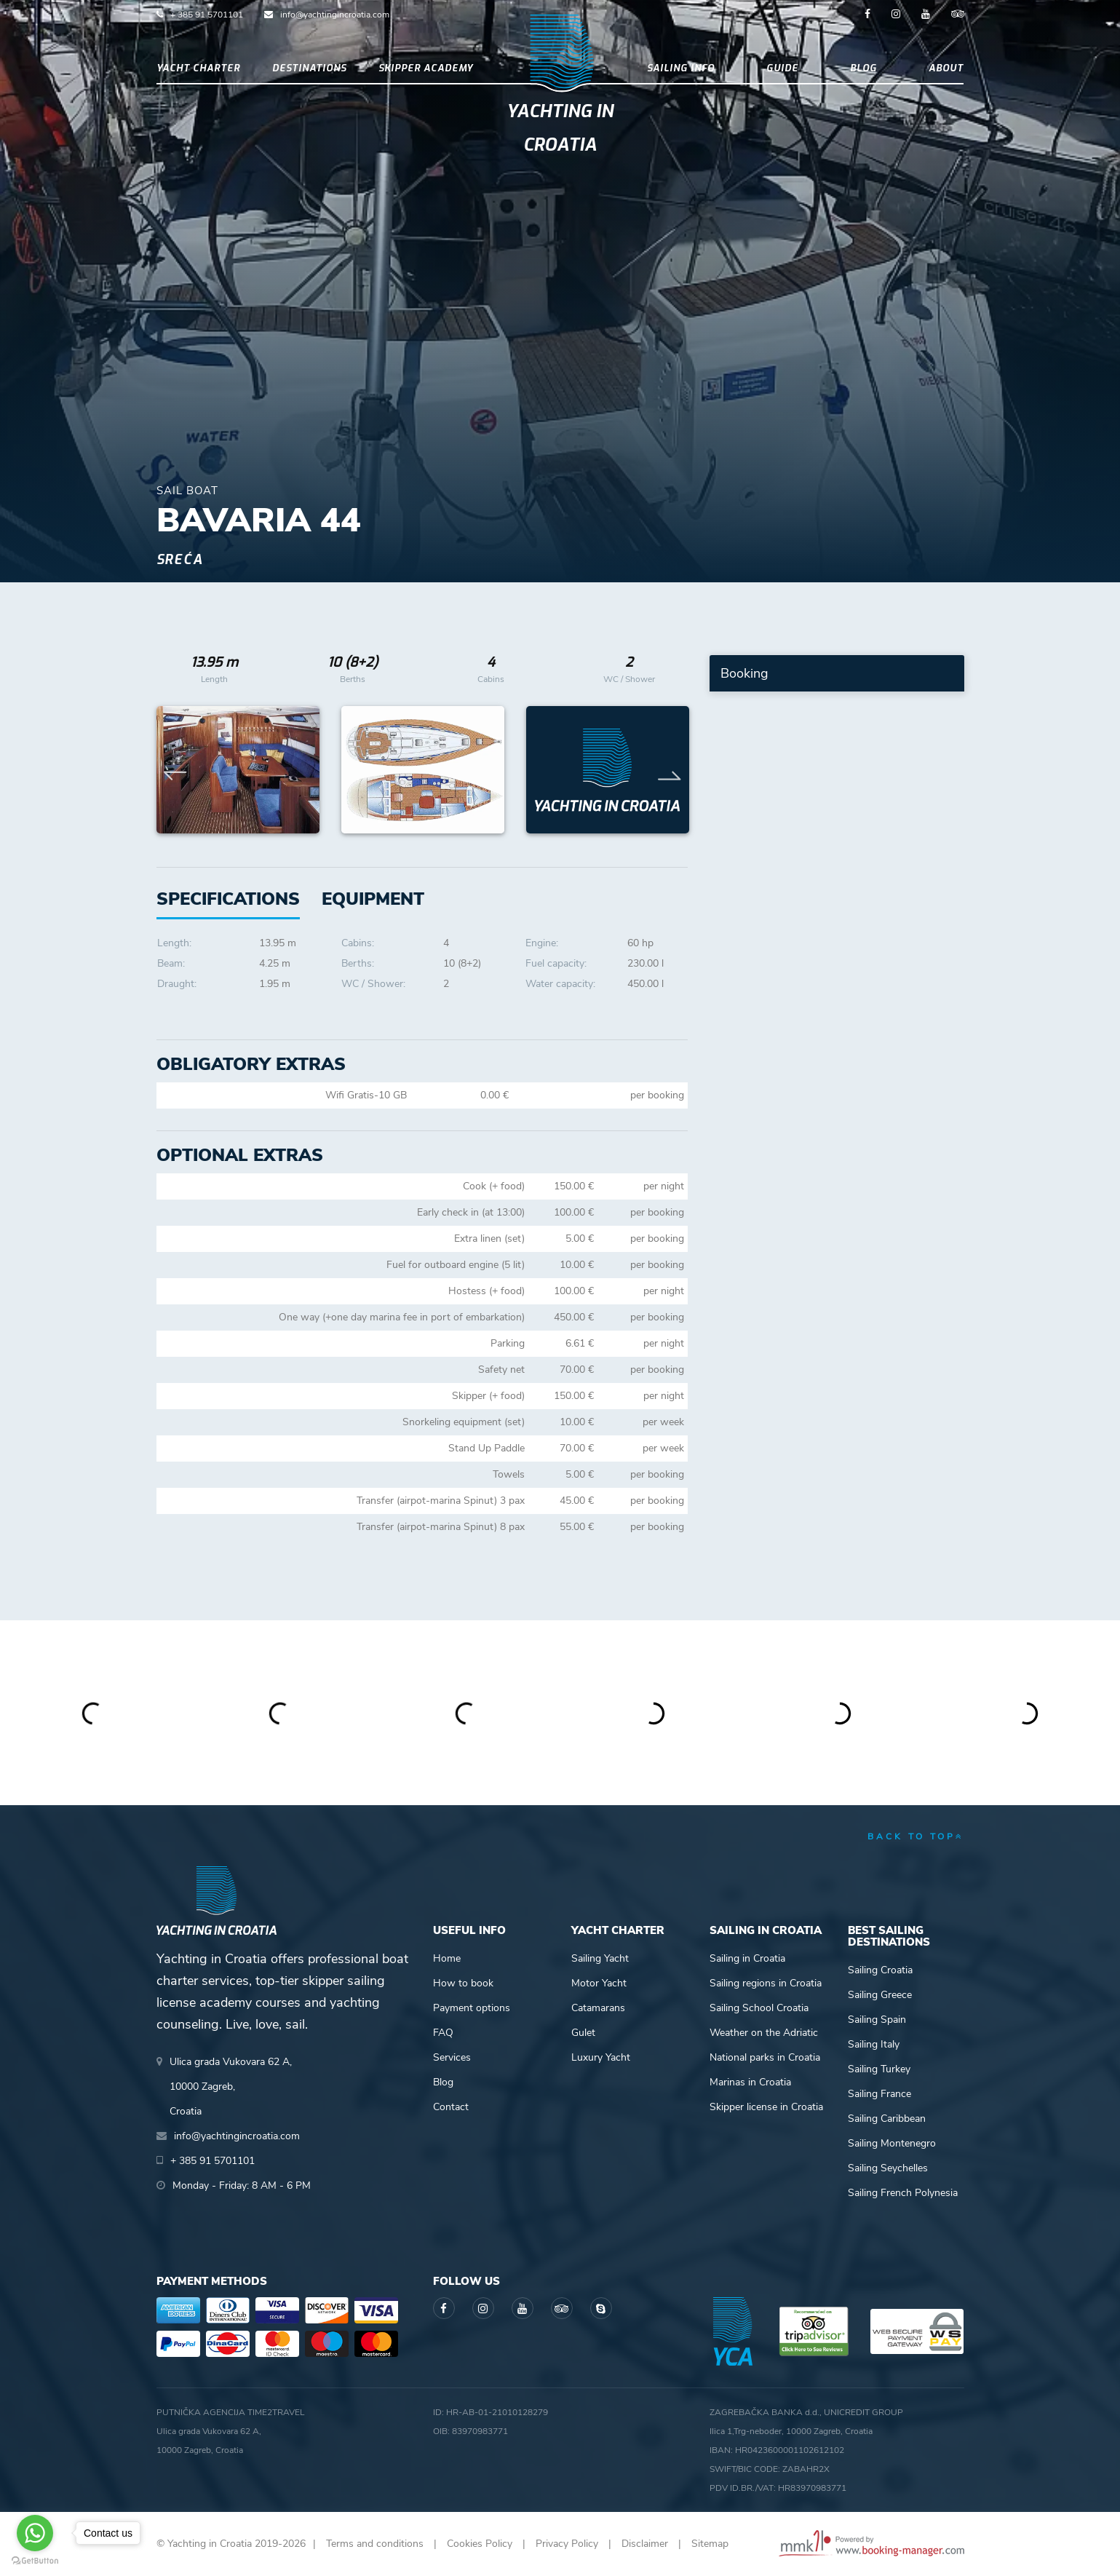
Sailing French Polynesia (903, 2193)
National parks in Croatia (765, 2057)
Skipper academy (425, 68)
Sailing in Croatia (747, 1958)
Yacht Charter (198, 68)
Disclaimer (644, 2544)
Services (452, 2057)
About (946, 68)
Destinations (309, 68)
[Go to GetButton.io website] (35, 2561)
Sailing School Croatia (759, 2008)
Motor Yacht (599, 1983)
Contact (451, 2107)
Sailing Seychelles (888, 2168)
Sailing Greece (880, 1995)
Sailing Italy (873, 2044)
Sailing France (879, 2094)
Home (447, 1958)
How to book (463, 1983)
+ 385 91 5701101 (206, 14)
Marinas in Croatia (750, 2082)
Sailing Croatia (880, 1970)
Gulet (583, 2033)
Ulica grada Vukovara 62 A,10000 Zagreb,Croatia (231, 2086)
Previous (175, 770)
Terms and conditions (375, 2544)
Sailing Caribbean (887, 2118)
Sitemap (709, 2544)
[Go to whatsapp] (35, 2533)
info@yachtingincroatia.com (334, 14)
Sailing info (681, 68)
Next (669, 770)
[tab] (373, 899)
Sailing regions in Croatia (766, 1983)
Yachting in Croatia (560, 128)
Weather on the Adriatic (764, 2033)
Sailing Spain (877, 2019)
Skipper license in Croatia (766, 2107)
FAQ (443, 2033)
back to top (915, 1836)
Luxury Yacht (600, 2057)
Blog (863, 68)
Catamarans (598, 2008)
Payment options (471, 2008)
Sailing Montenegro (892, 2143)
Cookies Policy (479, 2544)
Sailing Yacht (600, 1958)
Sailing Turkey (879, 2069)
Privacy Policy (567, 2544)
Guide (782, 68)
